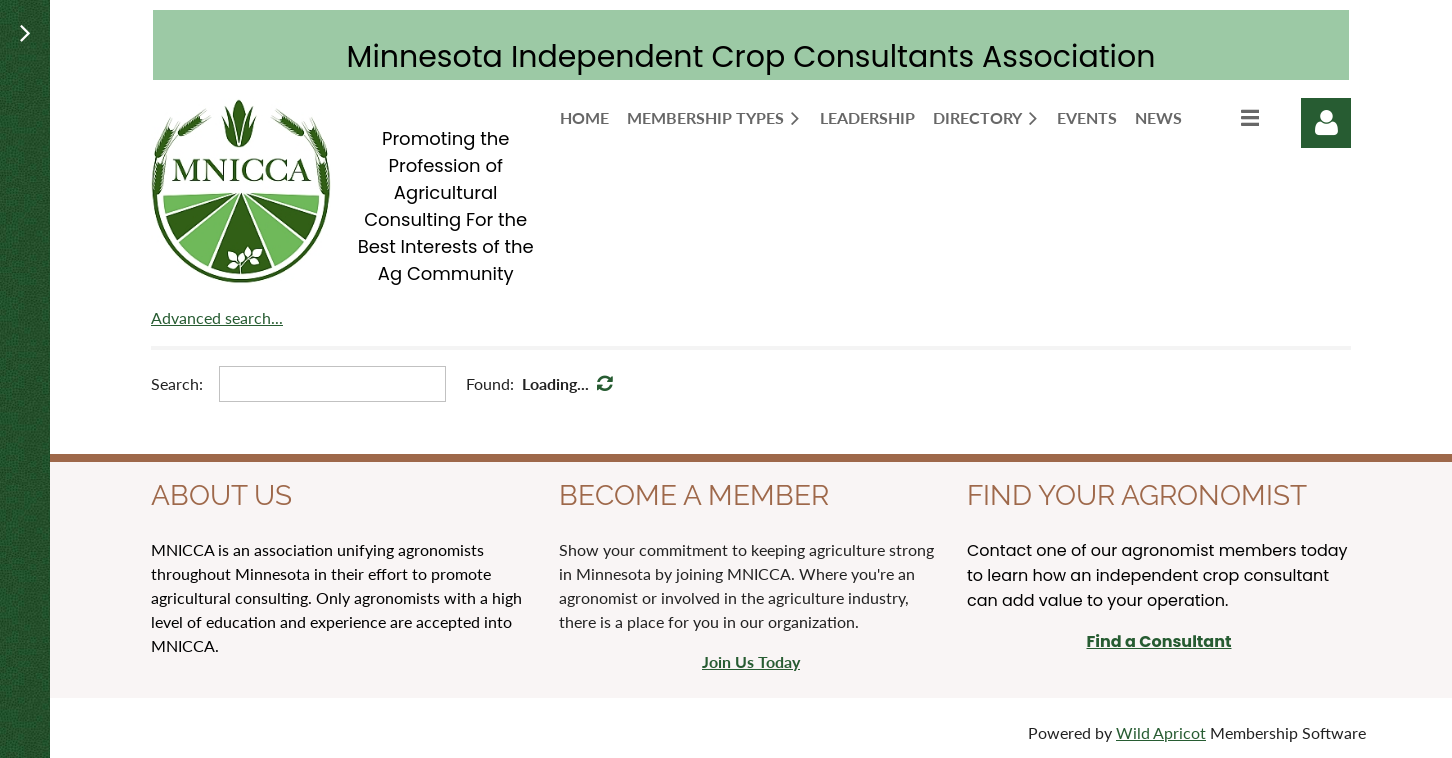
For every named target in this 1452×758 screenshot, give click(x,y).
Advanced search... (217, 317)
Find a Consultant (1158, 641)
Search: (177, 383)
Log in (1326, 123)
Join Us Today (751, 661)
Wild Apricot (1161, 732)
